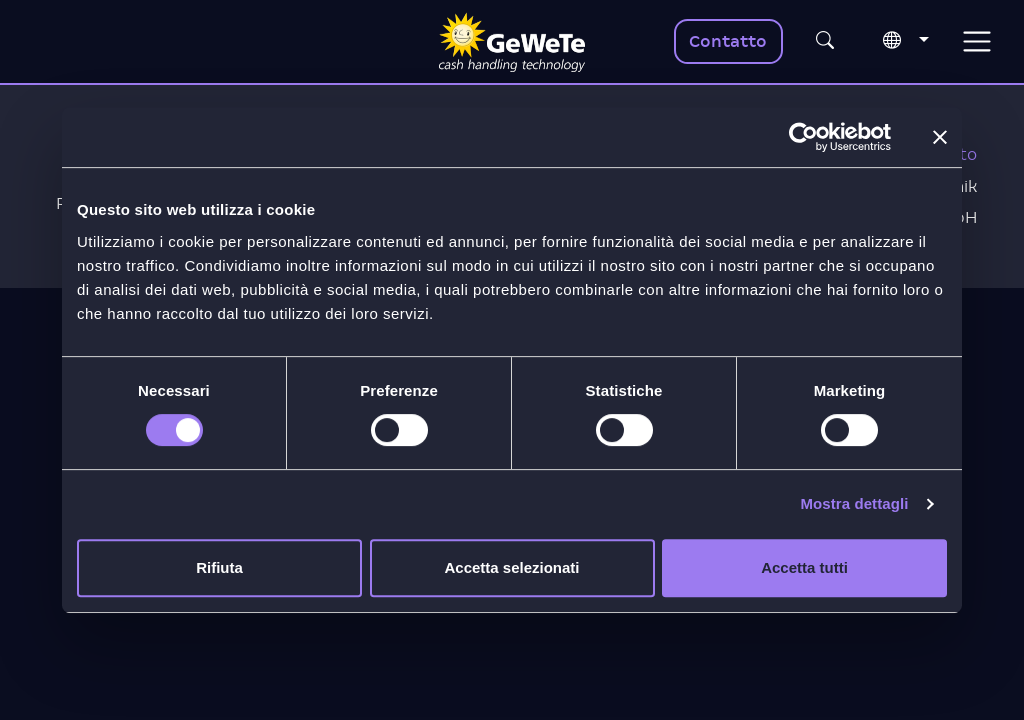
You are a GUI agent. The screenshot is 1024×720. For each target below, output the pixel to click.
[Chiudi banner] (940, 137)
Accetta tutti (804, 567)
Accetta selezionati (511, 567)
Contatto (728, 41)
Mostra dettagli (854, 503)
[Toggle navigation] (976, 41)
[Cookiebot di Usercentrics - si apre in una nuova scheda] (803, 137)
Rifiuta (219, 567)
